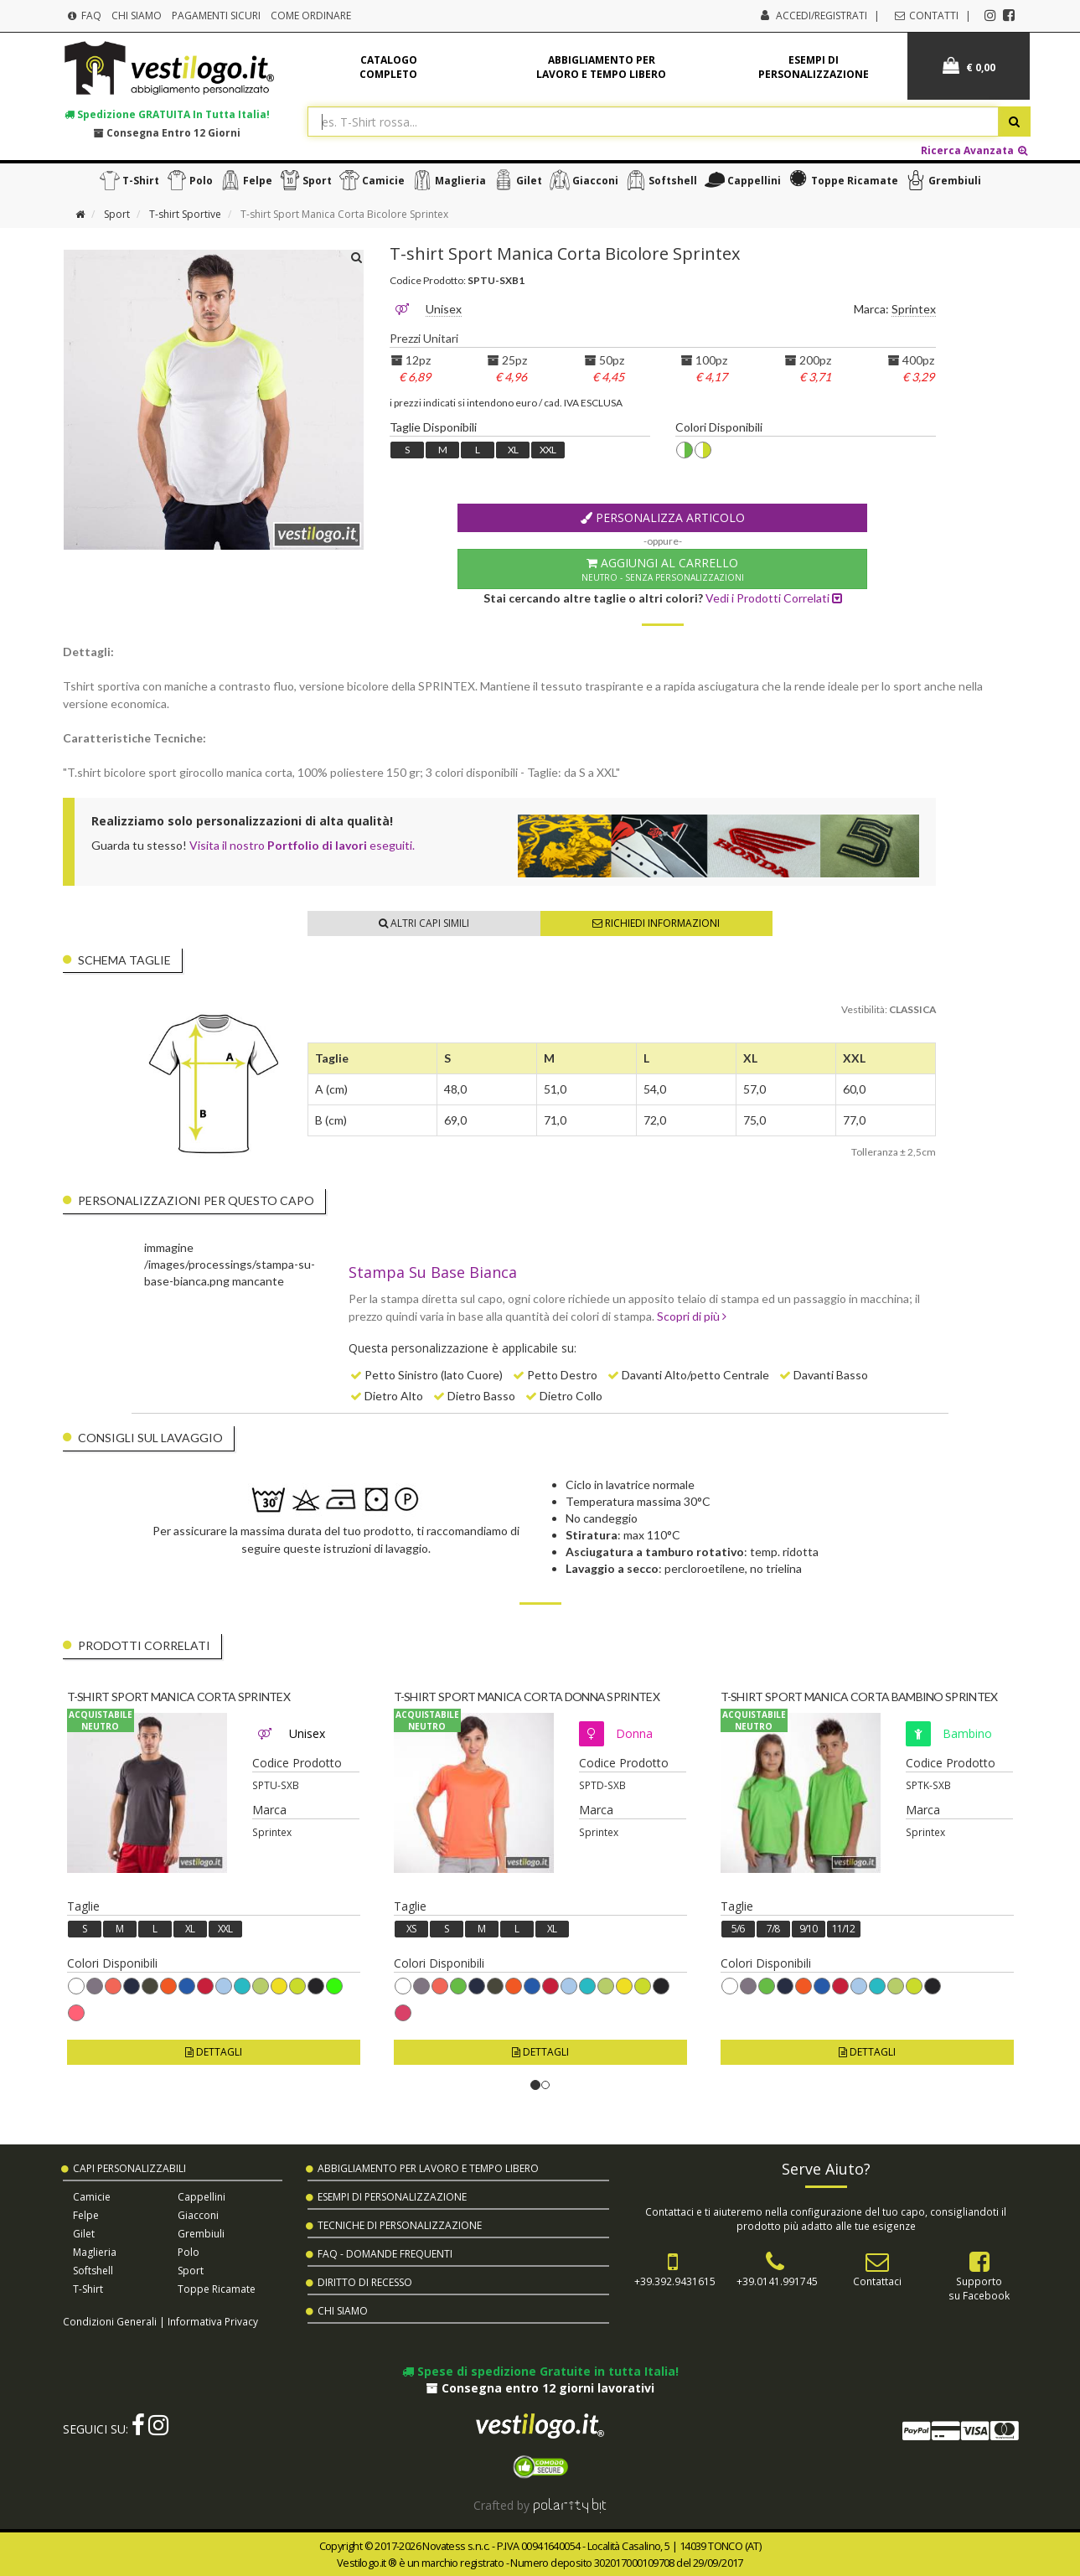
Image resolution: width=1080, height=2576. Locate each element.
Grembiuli (941, 180)
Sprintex (913, 309)
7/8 (773, 1929)
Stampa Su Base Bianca (433, 1272)
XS (411, 1929)
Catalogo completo (388, 67)
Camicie (370, 180)
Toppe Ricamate (841, 180)
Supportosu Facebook (979, 2288)
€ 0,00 (969, 66)
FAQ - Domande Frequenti (385, 2254)
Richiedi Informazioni (656, 923)
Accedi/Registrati (821, 15)
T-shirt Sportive (185, 214)
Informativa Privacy (213, 2321)
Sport (304, 180)
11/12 (843, 1929)
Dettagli (213, 2052)
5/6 (737, 1929)
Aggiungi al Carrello (662, 569)
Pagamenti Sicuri (216, 15)
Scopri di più (691, 1316)
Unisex (444, 309)
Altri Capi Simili (424, 923)
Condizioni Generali (110, 2321)
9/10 (808, 1929)
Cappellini (740, 180)
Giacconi (581, 180)
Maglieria (447, 180)
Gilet (515, 180)
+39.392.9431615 (675, 2281)
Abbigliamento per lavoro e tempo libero (601, 67)
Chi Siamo (136, 15)
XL (513, 449)
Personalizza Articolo (663, 517)
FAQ (83, 15)
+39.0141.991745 (777, 2281)
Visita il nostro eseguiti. (302, 845)
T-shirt (127, 180)
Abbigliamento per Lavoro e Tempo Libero (428, 2168)
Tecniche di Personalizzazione (400, 2225)
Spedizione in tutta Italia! (167, 114)
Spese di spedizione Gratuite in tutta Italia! (540, 2371)
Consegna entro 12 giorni (167, 132)
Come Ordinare (311, 15)
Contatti (925, 15)
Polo (188, 180)
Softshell (659, 180)
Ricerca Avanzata (975, 150)
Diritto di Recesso (365, 2282)
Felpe (244, 180)
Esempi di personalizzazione (813, 67)
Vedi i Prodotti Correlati (773, 598)
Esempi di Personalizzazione (392, 2197)
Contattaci (877, 2281)
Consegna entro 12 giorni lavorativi (540, 2388)
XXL (548, 449)
